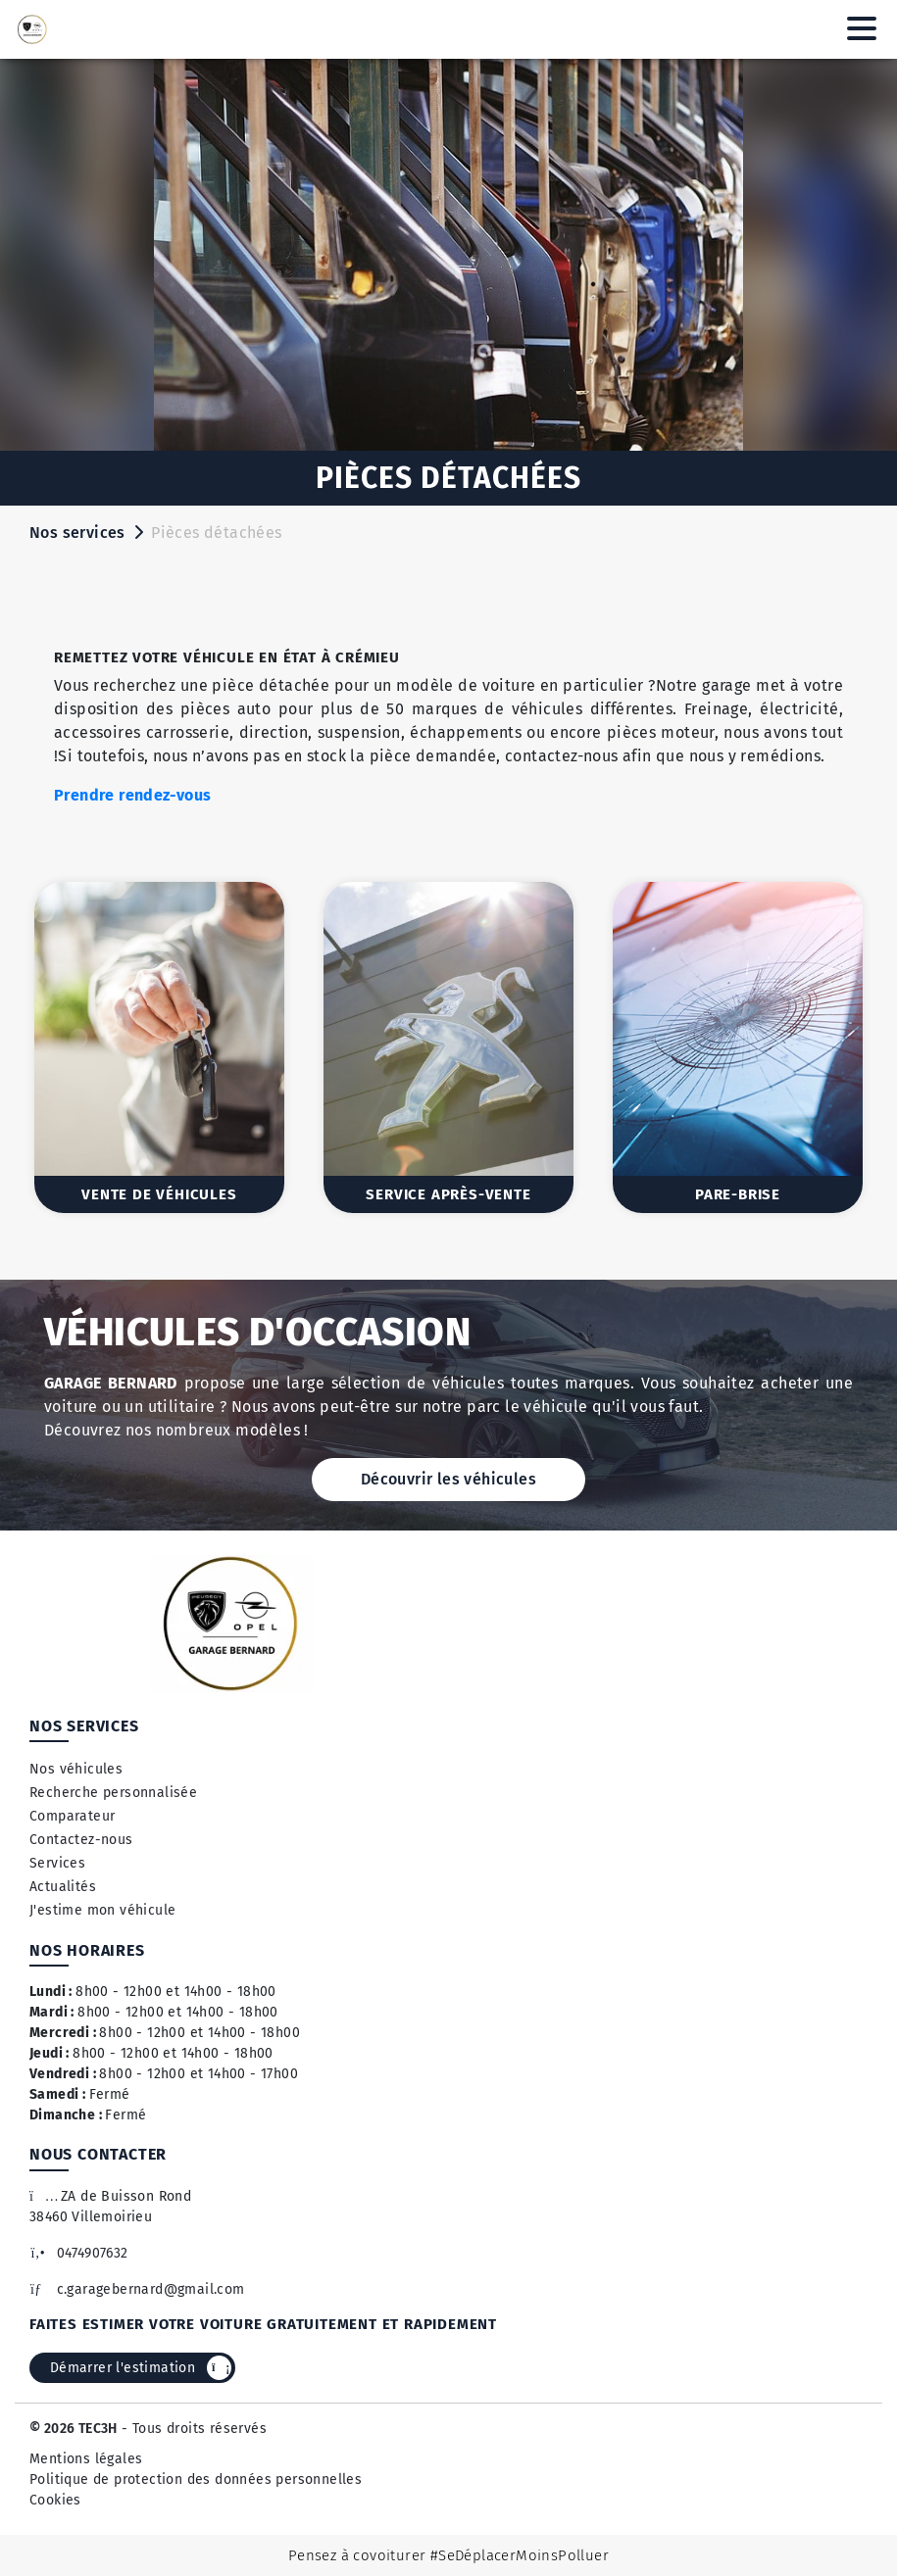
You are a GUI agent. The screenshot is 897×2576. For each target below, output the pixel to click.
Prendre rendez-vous (133, 795)
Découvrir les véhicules (448, 1479)
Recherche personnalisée (113, 1792)
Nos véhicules (76, 1769)
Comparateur (72, 1816)
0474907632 (78, 2253)
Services (57, 1863)
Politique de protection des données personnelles (195, 2479)
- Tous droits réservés (192, 2428)
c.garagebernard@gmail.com (137, 2289)
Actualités (62, 1886)
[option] (159, 1047)
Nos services (77, 532)
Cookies (55, 2500)
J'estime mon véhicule (102, 1910)
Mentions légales (85, 2459)
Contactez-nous (81, 1839)
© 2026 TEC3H (73, 2428)
